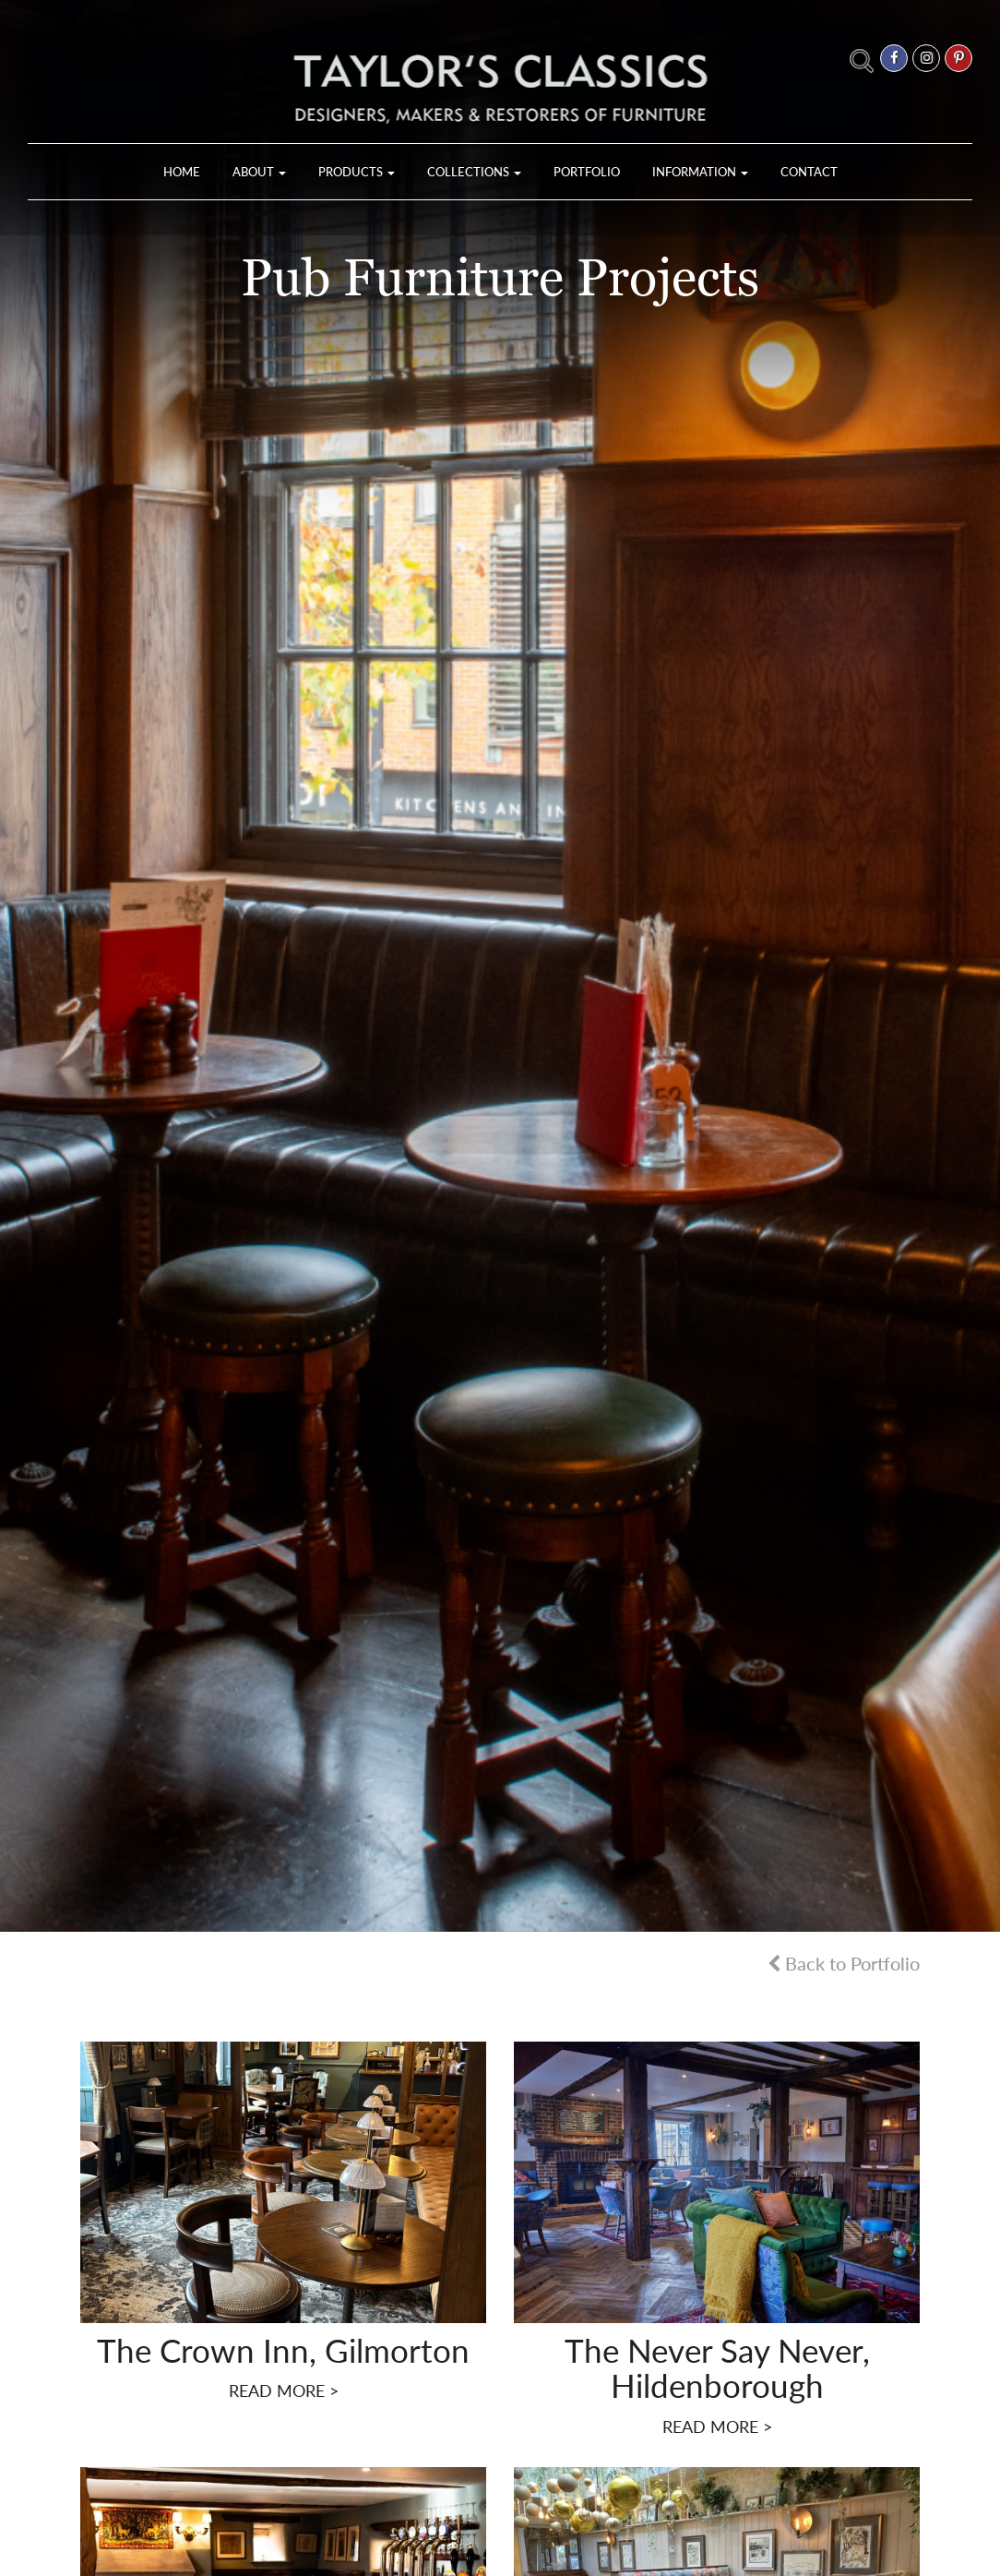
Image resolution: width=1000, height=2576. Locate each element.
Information (700, 171)
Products (356, 171)
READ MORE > (284, 2390)
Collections (474, 171)
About (259, 171)
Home (181, 171)
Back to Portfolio (844, 1963)
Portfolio (587, 171)
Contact (809, 171)
